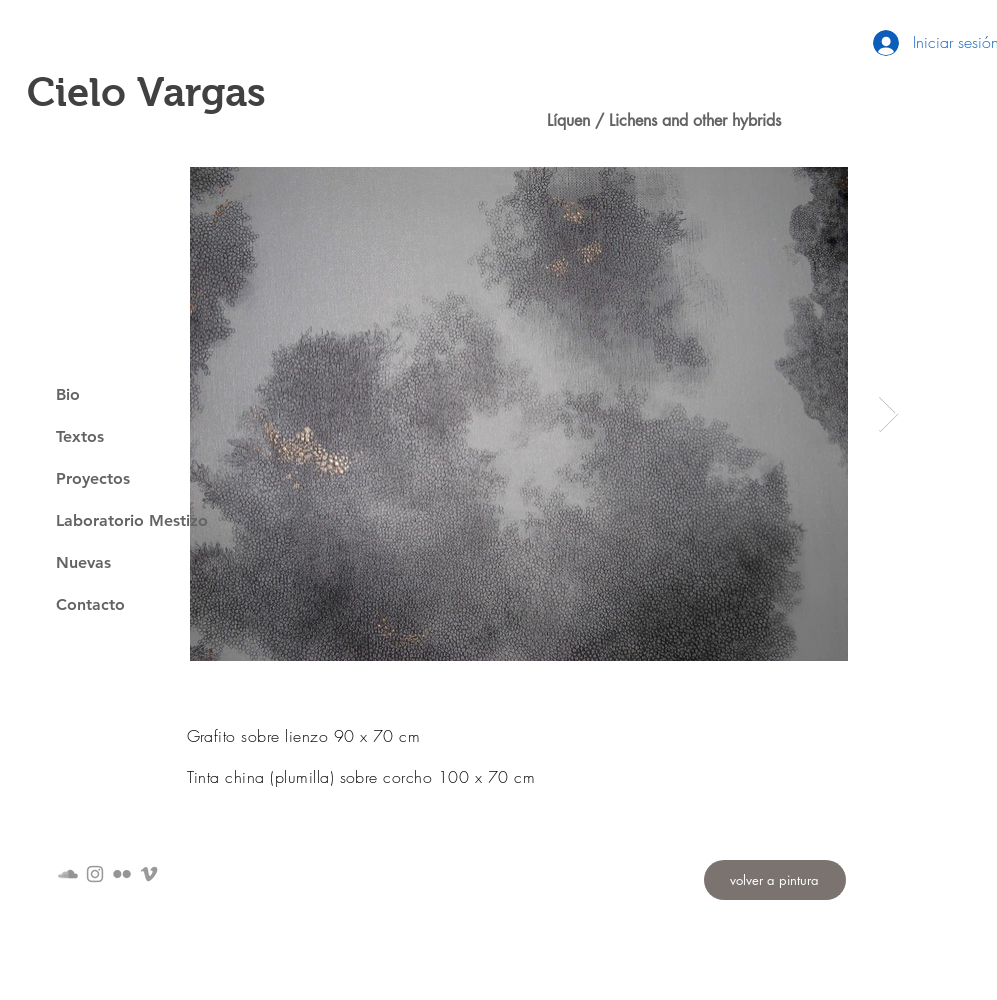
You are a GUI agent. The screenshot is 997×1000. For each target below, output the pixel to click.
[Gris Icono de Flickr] (122, 874)
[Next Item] (888, 414)
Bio (68, 394)
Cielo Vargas (146, 92)
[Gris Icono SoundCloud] (68, 874)
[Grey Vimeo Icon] (149, 874)
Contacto (90, 604)
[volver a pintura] (775, 880)
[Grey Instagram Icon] (95, 874)
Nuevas (83, 562)
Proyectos (93, 478)
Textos (80, 436)
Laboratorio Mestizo (132, 520)
